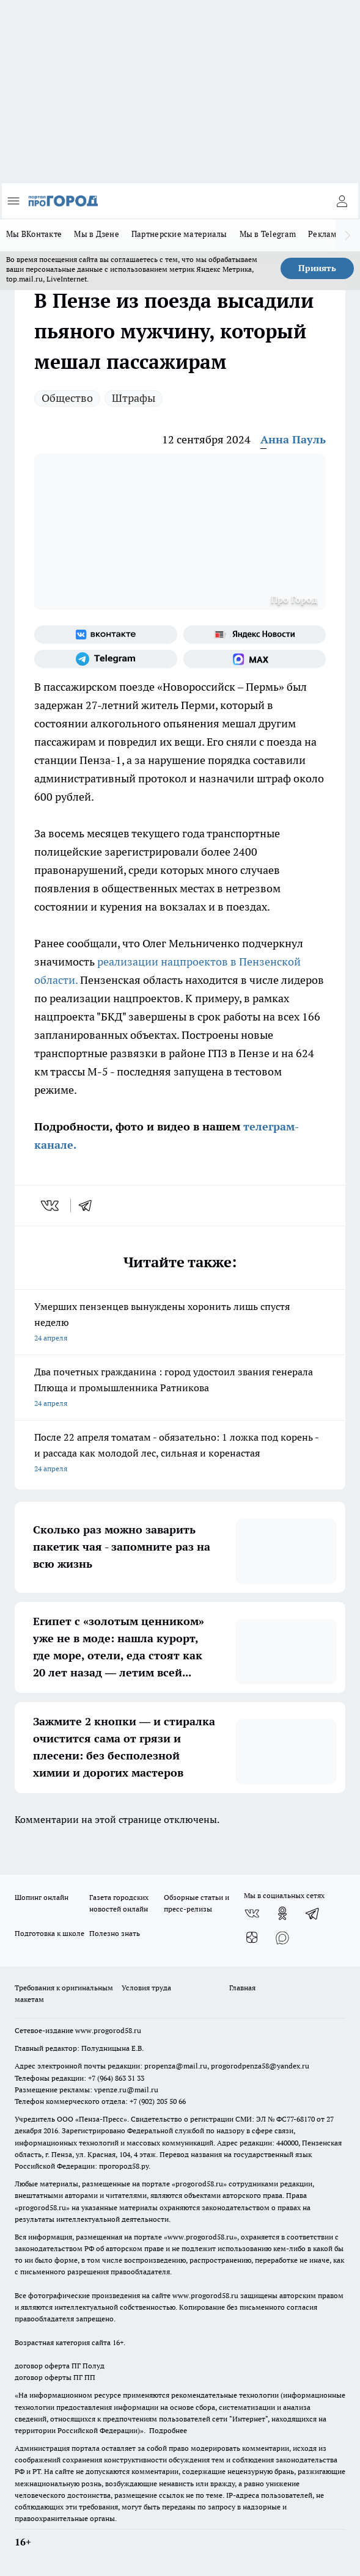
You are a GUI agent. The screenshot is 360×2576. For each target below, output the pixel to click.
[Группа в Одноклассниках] (282, 1913)
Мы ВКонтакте (34, 233)
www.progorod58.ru (108, 2030)
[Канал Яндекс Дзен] (252, 1938)
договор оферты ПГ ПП (55, 2377)
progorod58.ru (199, 2183)
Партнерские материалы (179, 233)
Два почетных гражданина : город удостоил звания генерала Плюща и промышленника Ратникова (180, 1388)
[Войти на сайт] (341, 201)
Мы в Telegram (268, 233)
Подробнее (168, 2430)
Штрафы (133, 398)
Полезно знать (114, 1933)
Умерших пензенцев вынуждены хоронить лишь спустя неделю (180, 1323)
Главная (242, 1987)
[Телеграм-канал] (105, 659)
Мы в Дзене (96, 233)
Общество (67, 398)
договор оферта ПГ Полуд (60, 2365)
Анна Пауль (293, 439)
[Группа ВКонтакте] (105, 634)
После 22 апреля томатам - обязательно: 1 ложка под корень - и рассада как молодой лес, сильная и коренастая (180, 1454)
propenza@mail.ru (175, 2065)
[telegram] (89, 1205)
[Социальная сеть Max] (254, 659)
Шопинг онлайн (41, 1897)
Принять (317, 268)
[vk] (51, 1205)
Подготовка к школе (49, 1933)
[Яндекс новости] (254, 634)
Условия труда (146, 1987)
